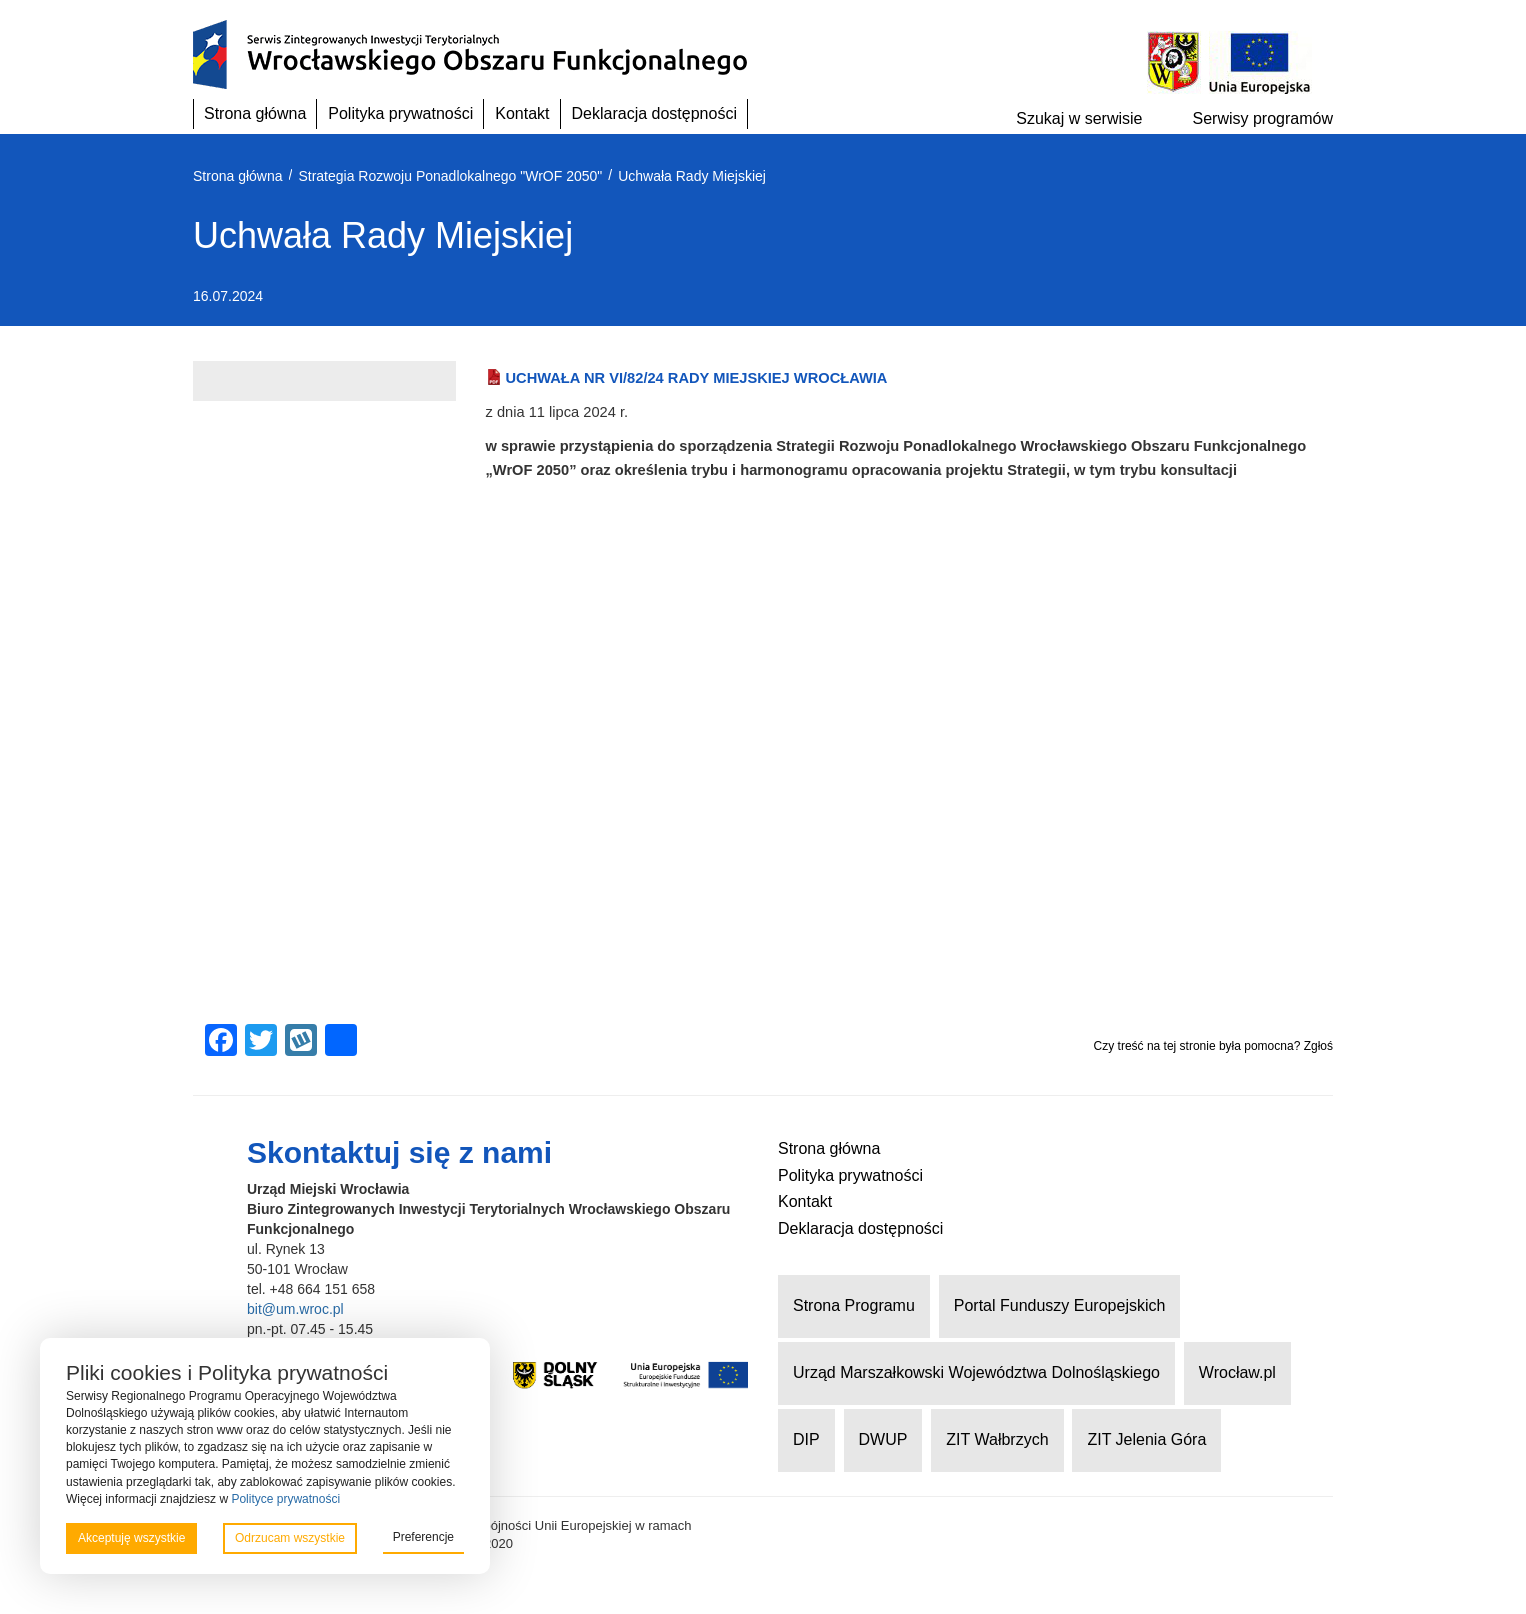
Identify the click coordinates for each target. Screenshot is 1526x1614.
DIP (806, 1439)
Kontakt (522, 113)
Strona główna (255, 113)
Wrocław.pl (1237, 1372)
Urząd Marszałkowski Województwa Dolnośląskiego (976, 1372)
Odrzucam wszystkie (290, 1538)
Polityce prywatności (285, 1499)
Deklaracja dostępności (654, 113)
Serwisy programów (1263, 118)
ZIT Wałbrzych (997, 1439)
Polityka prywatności (400, 113)
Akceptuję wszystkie (131, 1538)
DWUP (883, 1439)
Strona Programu (854, 1305)
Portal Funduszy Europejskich (1060, 1305)
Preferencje (423, 1537)
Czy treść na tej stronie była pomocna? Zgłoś (1213, 1046)
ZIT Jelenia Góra (1146, 1439)
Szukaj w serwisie (1079, 118)
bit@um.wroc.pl (295, 1309)
